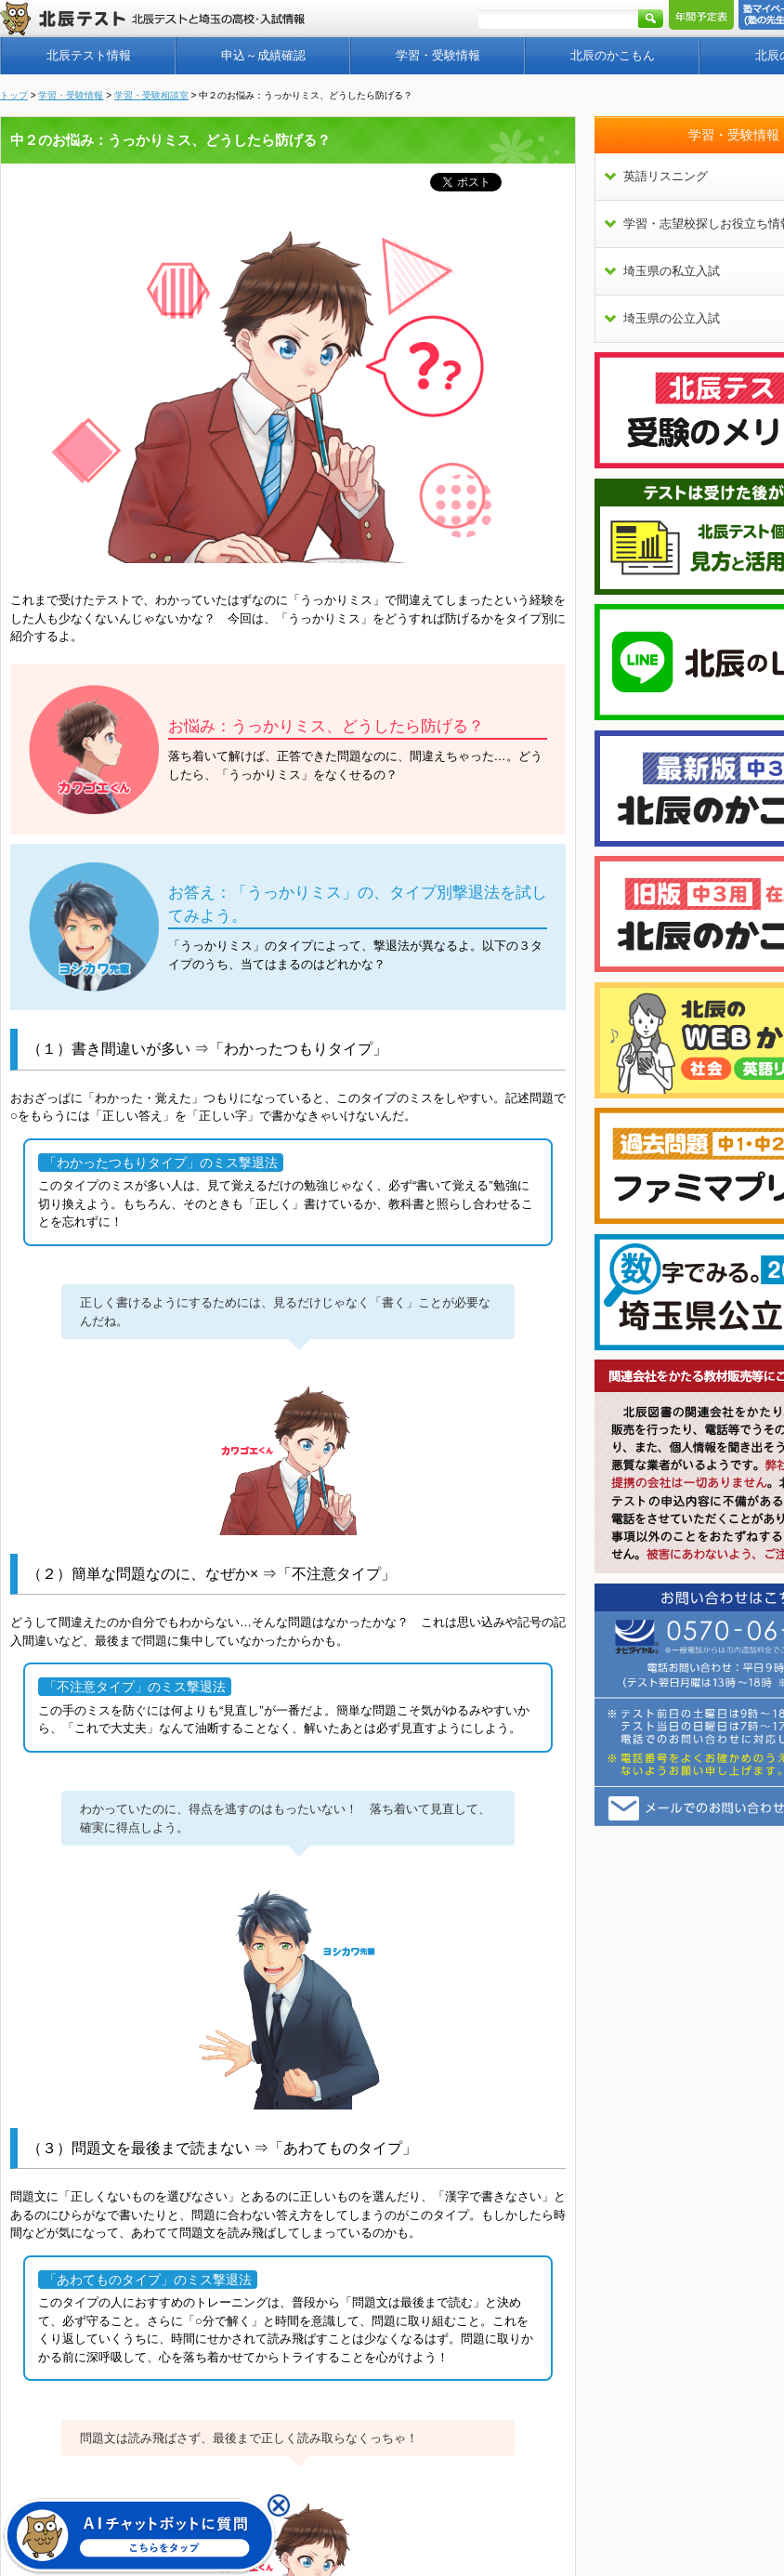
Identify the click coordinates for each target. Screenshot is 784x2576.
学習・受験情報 (438, 55)
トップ (14, 95)
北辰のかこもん (612, 55)
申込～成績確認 (263, 55)
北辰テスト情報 (88, 55)
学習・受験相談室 (151, 95)
